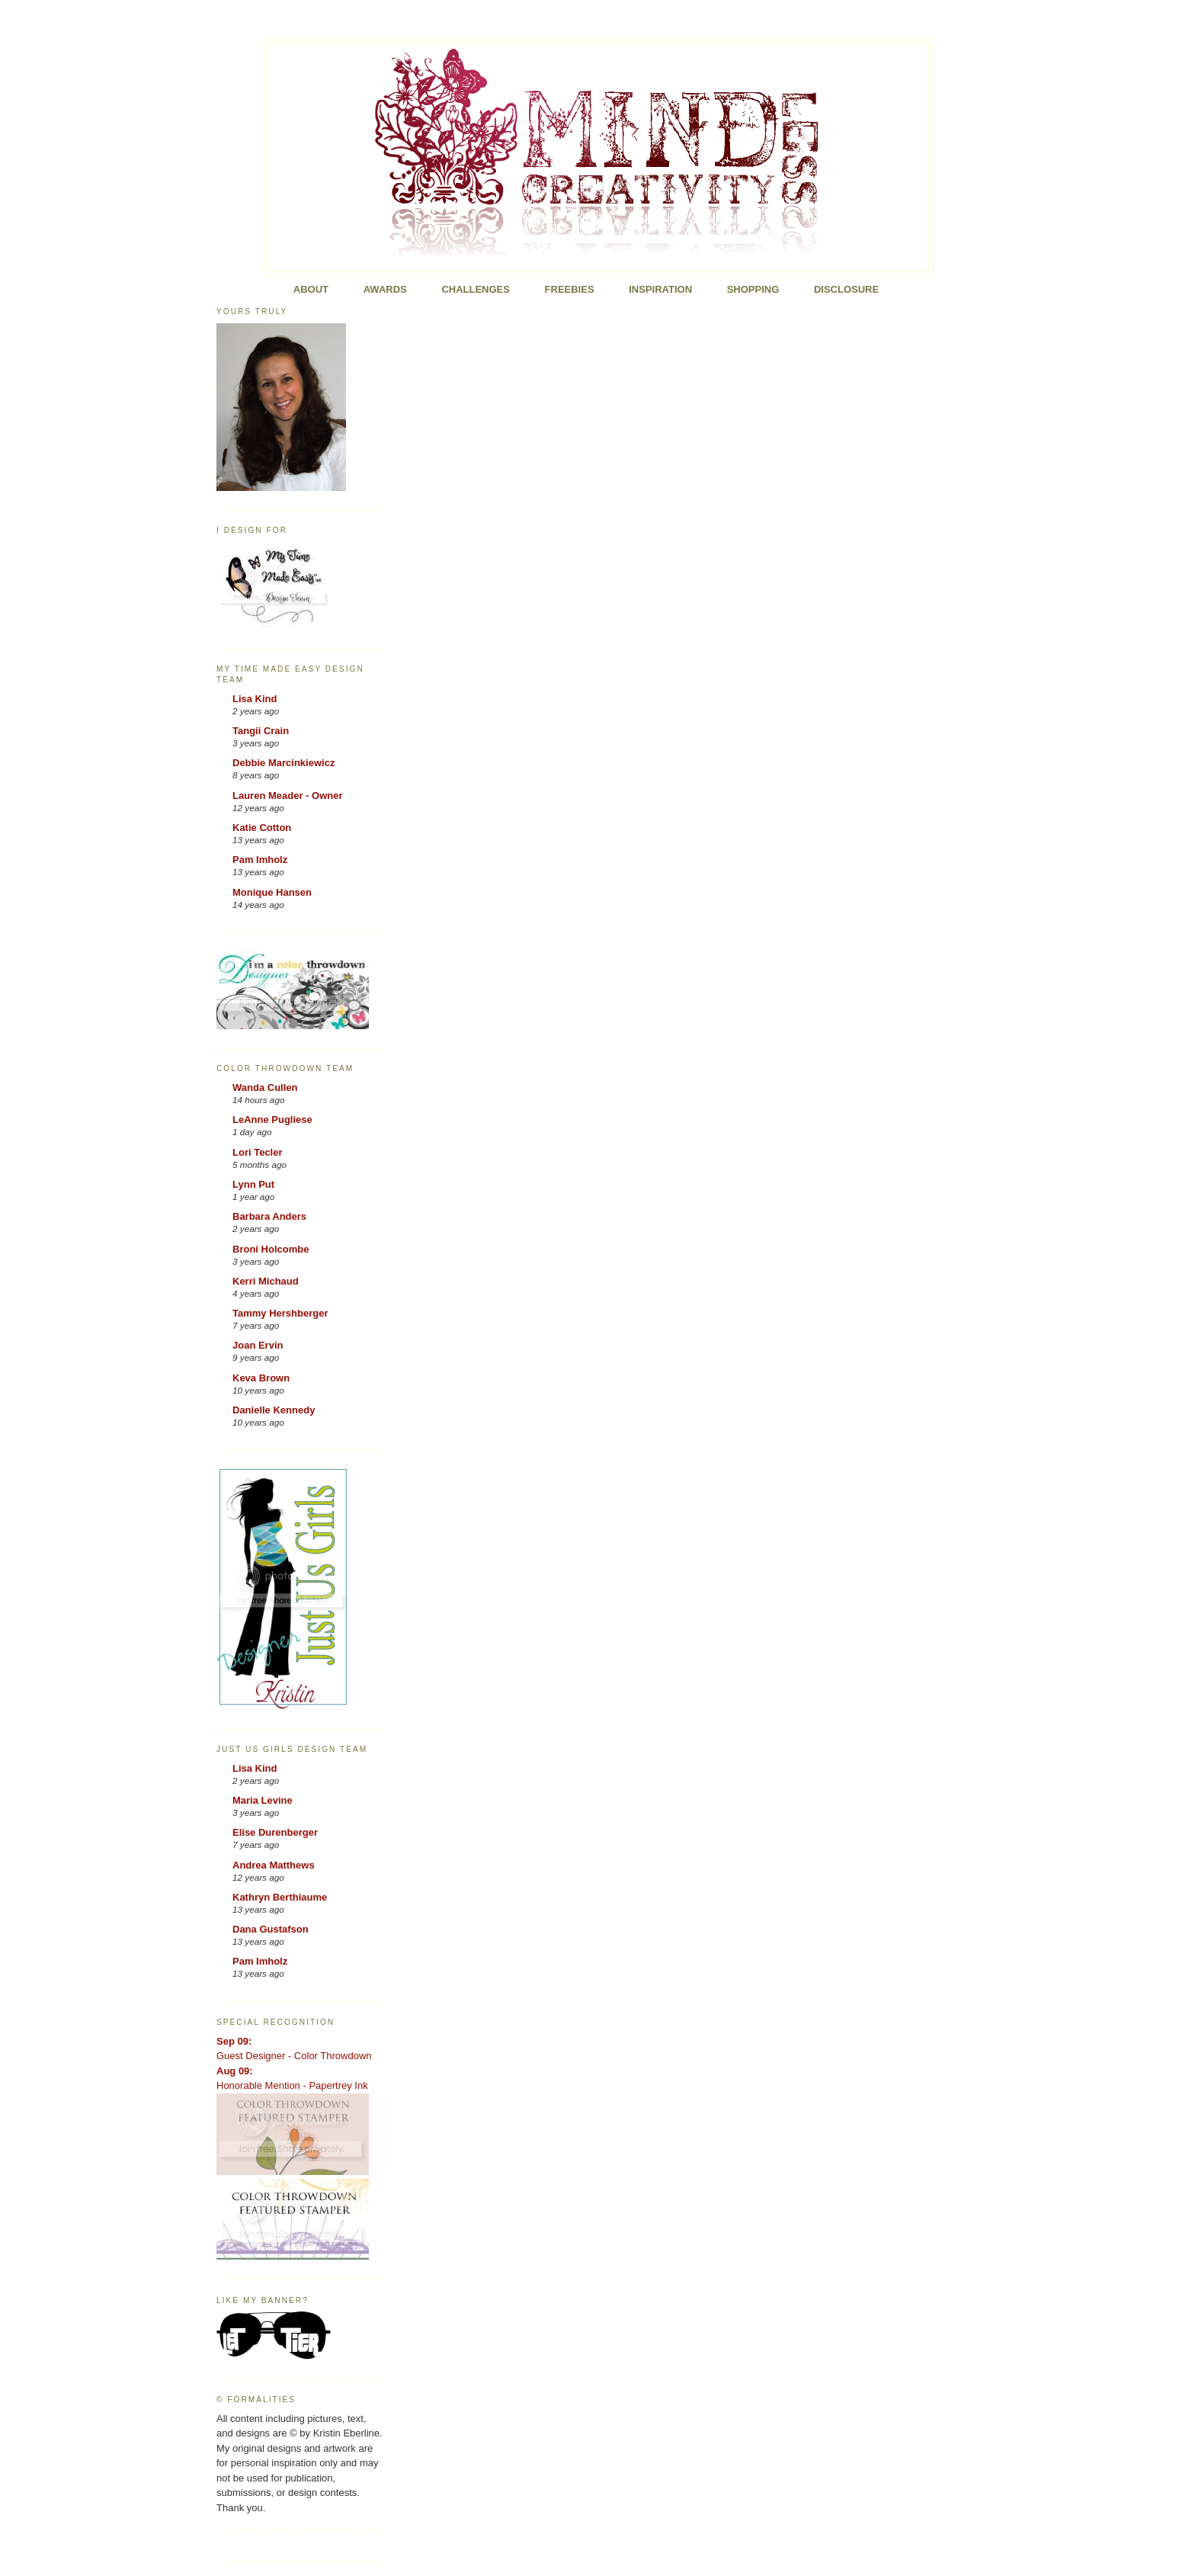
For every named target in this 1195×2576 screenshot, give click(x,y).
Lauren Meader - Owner (287, 795)
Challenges (475, 289)
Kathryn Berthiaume (279, 1897)
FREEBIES (569, 289)
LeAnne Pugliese (272, 1119)
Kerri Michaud (265, 1281)
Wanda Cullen (264, 1087)
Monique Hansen (272, 892)
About (310, 289)
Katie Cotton (261, 827)
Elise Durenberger (275, 1832)
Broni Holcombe (270, 1249)
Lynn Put (253, 1184)
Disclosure (846, 289)
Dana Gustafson (270, 1929)
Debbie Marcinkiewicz (283, 762)
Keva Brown (261, 1378)
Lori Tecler (257, 1152)
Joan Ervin (257, 1345)
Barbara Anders (269, 1216)
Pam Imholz (259, 859)
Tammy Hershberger (280, 1313)
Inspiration (660, 289)
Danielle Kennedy (273, 1410)
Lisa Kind (254, 698)
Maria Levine (262, 1800)
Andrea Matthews (273, 1865)
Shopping (753, 289)
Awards (385, 289)
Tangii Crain (260, 730)
